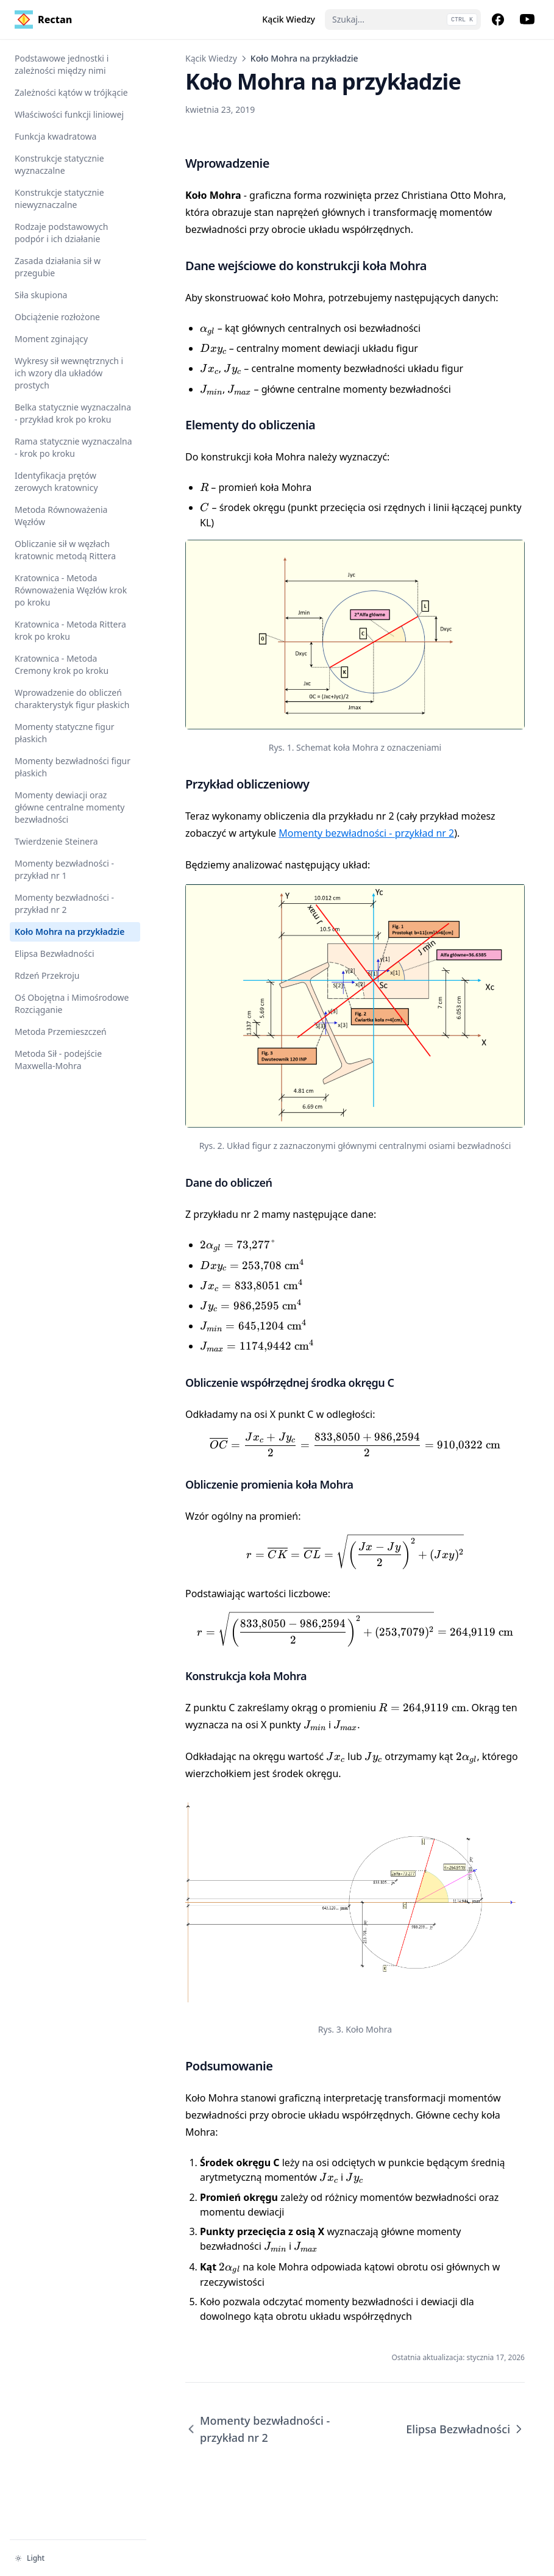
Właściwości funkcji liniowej (69, 114)
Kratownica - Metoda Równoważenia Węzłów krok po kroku (71, 590)
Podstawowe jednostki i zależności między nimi (61, 64)
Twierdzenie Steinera (56, 841)
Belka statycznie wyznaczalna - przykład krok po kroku (73, 413)
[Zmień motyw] (78, 2558)
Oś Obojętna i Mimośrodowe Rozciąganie (72, 1003)
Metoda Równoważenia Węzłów (61, 516)
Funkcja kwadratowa (55, 136)
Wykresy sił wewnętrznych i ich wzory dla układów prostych (69, 373)
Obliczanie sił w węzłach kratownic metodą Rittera (65, 550)
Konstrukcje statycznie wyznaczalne (59, 164)
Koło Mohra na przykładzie (69, 931)
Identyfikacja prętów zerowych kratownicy (56, 481)
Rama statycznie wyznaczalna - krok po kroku (73, 447)
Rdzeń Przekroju (47, 975)
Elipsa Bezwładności (54, 953)
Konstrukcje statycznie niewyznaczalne (59, 198)
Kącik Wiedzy (211, 58)
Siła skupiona (41, 295)
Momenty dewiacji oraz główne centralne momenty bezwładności (69, 807)
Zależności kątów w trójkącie (71, 92)
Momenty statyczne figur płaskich (64, 733)
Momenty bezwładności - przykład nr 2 (64, 903)
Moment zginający (51, 339)
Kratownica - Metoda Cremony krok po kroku (61, 664)
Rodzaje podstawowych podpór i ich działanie (61, 233)
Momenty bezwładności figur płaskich (72, 767)
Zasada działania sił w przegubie (58, 267)
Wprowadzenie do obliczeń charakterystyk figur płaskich (72, 698)
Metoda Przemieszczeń (61, 1031)
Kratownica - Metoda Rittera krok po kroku (70, 630)
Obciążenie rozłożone (57, 317)
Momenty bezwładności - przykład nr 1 (64, 869)
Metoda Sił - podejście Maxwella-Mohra (58, 1060)
